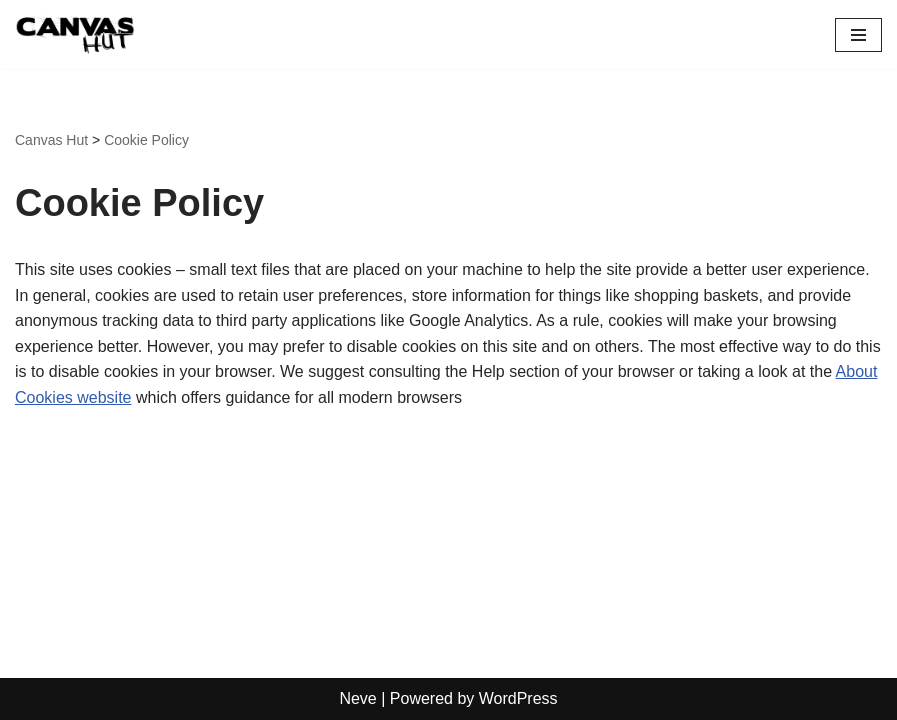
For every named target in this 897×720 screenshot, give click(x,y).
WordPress (518, 698)
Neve (357, 698)
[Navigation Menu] (858, 35)
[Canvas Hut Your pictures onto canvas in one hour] (75, 34)
